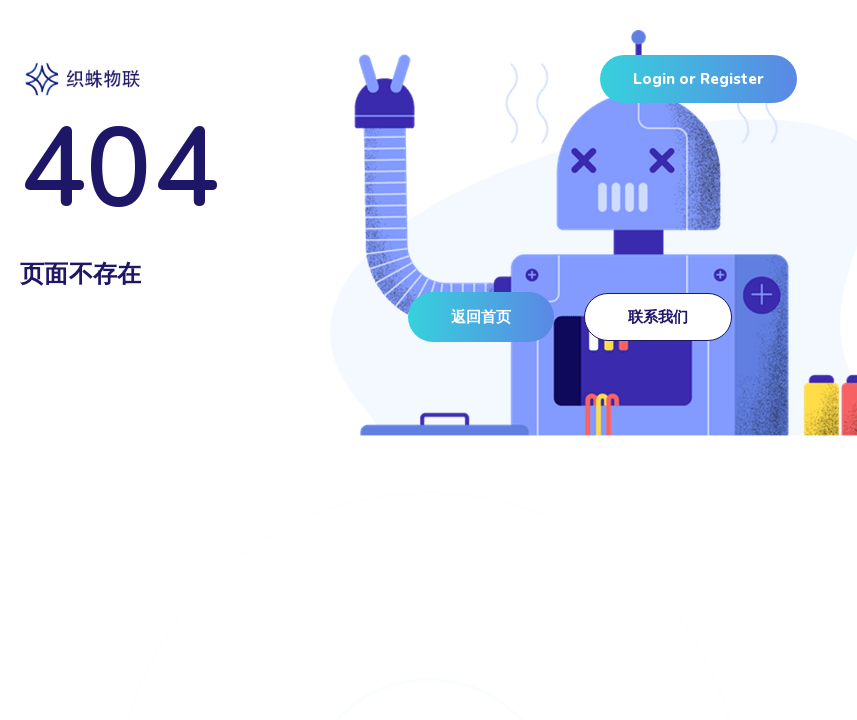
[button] (481, 317)
